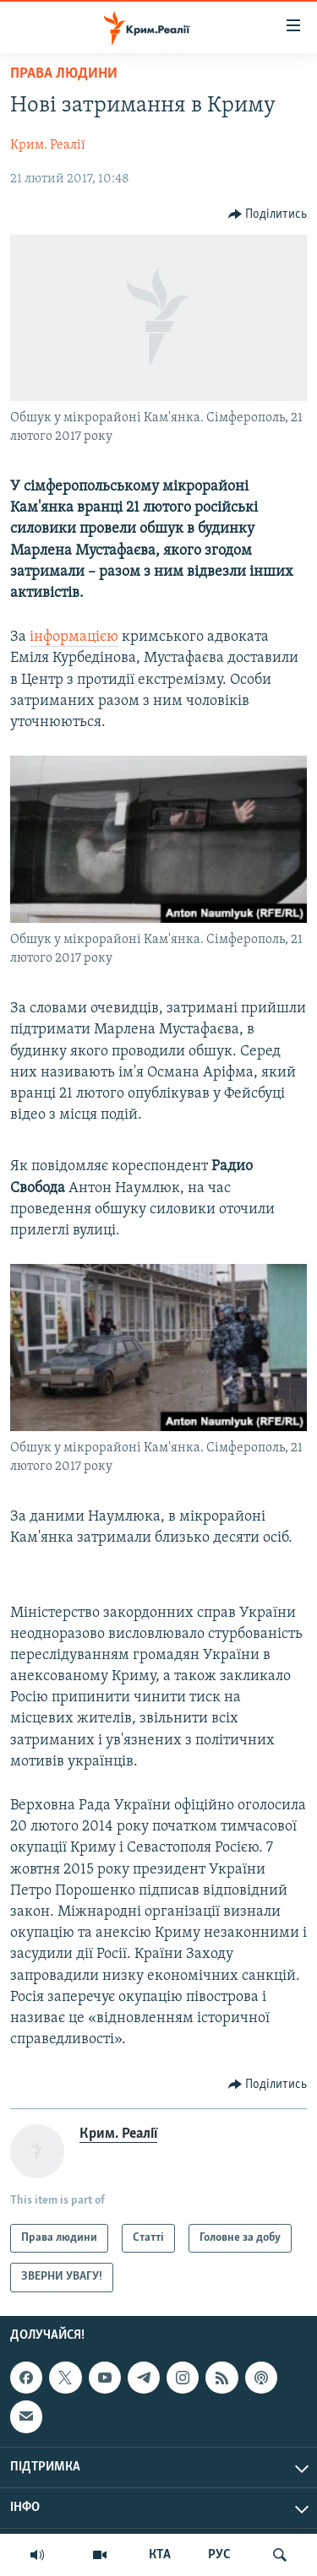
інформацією (74, 637)
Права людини (64, 74)
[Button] (268, 214)
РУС (219, 2555)
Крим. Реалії (47, 145)
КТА (160, 2555)
